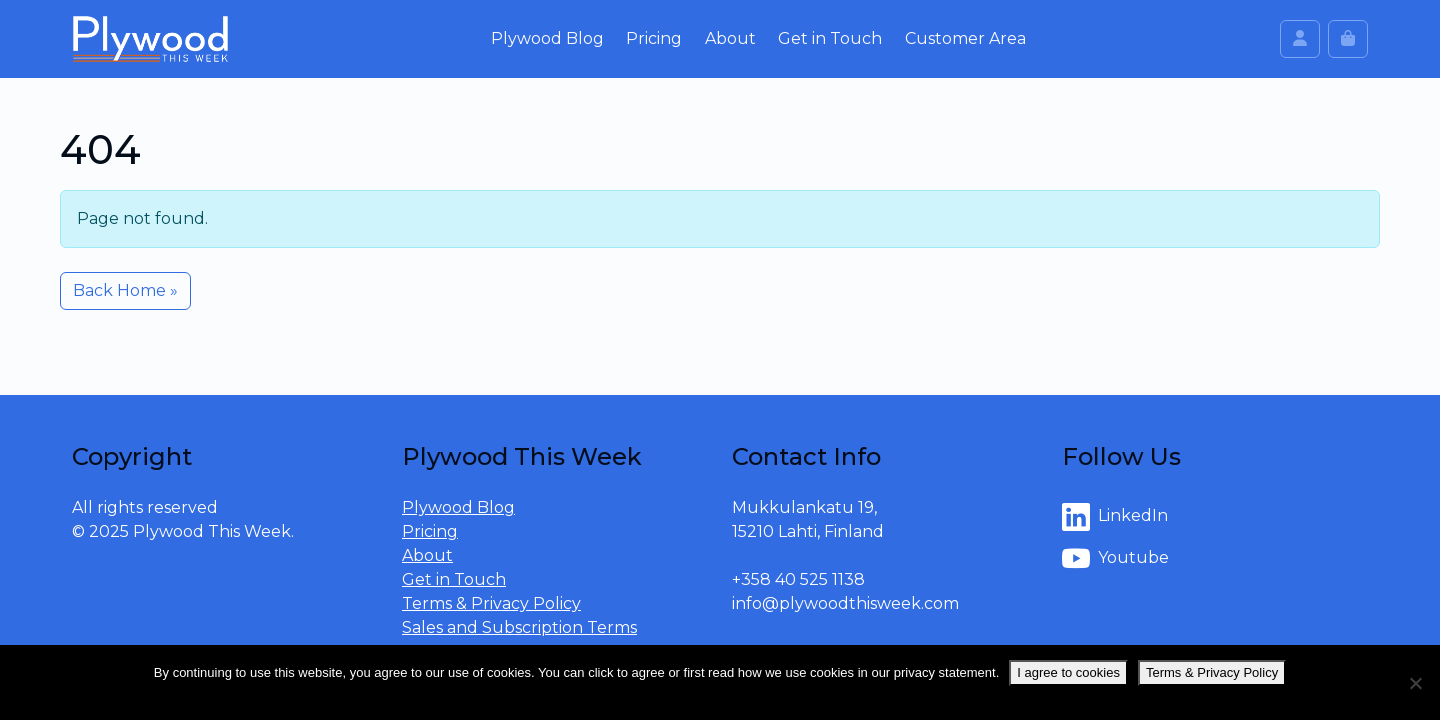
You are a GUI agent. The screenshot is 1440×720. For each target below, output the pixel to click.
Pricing (654, 38)
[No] (1415, 683)
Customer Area (965, 38)
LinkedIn (1115, 517)
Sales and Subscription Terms (519, 627)
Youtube (1115, 559)
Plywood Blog (547, 38)
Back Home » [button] (125, 290)
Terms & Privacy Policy (491, 603)
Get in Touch (830, 38)
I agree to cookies (1068, 672)
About (730, 38)
